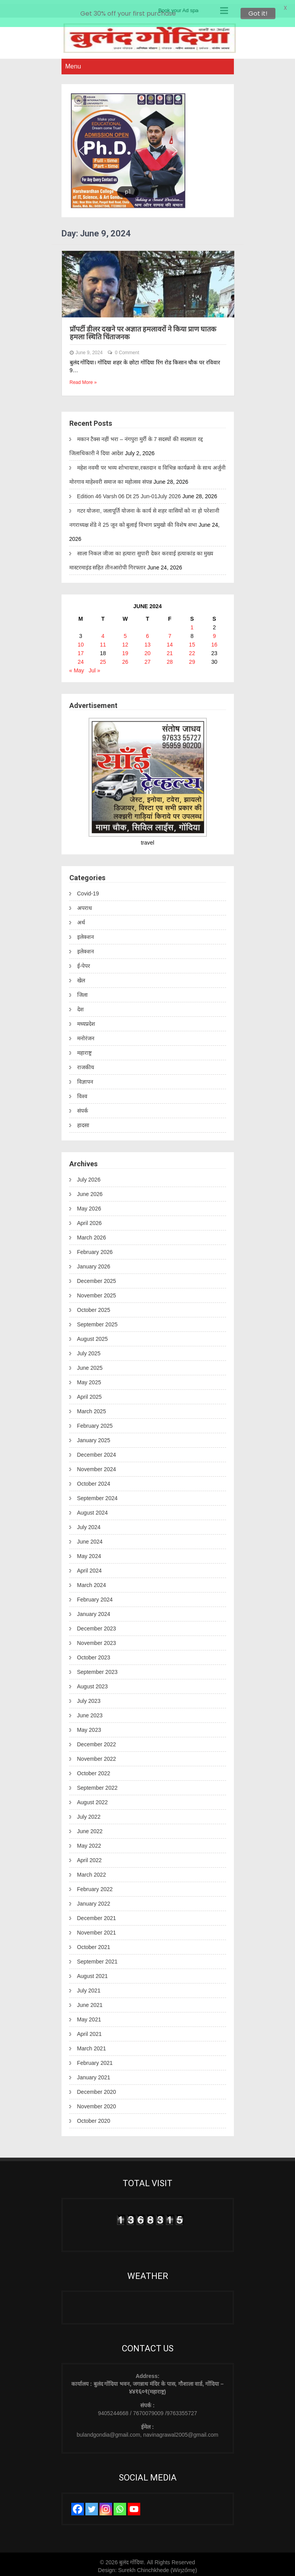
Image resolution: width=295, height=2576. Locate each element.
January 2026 (93, 1262)
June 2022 (90, 1827)
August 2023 (92, 1682)
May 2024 (89, 1552)
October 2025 (93, 1306)
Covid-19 (88, 890)
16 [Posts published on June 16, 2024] (214, 641)
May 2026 (89, 1205)
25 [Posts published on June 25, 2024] (103, 658)
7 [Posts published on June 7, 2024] (169, 632)
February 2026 (95, 1248)
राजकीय (85, 1064)
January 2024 (93, 1610)
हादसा (83, 1122)
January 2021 (93, 2073)
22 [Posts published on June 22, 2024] (192, 649)
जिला (82, 991)
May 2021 (89, 2015)
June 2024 (90, 1538)
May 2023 (89, 1726)
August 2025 (92, 1335)
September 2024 (97, 1494)
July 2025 (89, 1349)
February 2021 (95, 2059)
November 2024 (96, 1465)
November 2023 (96, 1639)
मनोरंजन (85, 1035)
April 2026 (89, 1219)
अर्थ (81, 919)
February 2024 (95, 1595)
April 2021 (89, 2030)
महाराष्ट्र (84, 1049)
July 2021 (89, 1986)
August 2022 (92, 1798)
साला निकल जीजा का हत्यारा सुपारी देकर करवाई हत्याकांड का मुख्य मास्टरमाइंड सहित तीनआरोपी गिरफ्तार (141, 556)
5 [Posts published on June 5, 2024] (125, 632)
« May (76, 666)
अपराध (84, 904)
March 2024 (91, 1581)
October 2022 (93, 1769)
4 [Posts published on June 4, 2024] (103, 632)
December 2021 (96, 1914)
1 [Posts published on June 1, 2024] (192, 623)
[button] (81, 147)
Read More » (83, 379)
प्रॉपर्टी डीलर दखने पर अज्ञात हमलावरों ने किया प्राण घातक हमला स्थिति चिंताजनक (143, 329)
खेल (81, 977)
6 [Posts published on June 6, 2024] (147, 632)
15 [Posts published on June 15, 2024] (192, 641)
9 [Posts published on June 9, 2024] (214, 632)
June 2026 (90, 1190)
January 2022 (93, 1900)
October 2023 (93, 1653)
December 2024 (96, 1451)
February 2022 (95, 1885)
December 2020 (96, 2088)
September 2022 (97, 1784)
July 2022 (89, 1813)
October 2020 (93, 2117)
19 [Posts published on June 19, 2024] (125, 649)
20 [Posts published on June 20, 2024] (148, 649)
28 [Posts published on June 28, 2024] (170, 658)
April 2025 (89, 1393)
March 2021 (91, 2044)
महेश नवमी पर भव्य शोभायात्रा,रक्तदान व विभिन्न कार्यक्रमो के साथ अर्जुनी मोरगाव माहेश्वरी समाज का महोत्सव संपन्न (147, 471)
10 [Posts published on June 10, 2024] (81, 641)
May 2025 (89, 1378)
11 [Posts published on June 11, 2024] (103, 641)
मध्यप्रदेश (86, 1020)
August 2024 (92, 1509)
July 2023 (89, 1697)
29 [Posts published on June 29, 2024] (192, 658)
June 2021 (90, 2001)
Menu (73, 62)
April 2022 (89, 1856)
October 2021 (93, 1943)
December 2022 (96, 1740)
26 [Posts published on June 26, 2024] (125, 658)
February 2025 (95, 1422)
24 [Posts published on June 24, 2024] (81, 658)
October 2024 (93, 1480)
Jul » (94, 666)
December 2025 (96, 1277)
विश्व (82, 1093)
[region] (147, 146)
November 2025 (96, 1291)
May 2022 (89, 1842)
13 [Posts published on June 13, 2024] (148, 641)
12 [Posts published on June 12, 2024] (125, 641)
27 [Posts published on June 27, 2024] (148, 658)
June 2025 (90, 1364)
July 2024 (89, 1523)
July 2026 (89, 1176)
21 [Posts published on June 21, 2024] (170, 649)
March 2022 (91, 1871)
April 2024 (89, 1567)
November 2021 (96, 1929)
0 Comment (127, 349)
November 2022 (96, 1755)
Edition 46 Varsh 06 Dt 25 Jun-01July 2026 (129, 492)
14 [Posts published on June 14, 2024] (170, 641)
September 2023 (97, 1668)
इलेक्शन (85, 933)
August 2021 (92, 1972)
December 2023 (96, 1624)
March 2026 (91, 1233)
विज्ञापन (85, 1078)
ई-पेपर (83, 962)
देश (80, 1006)
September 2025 (97, 1320)
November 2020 (96, 2102)
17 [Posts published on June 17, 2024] (81, 649)
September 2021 (97, 1958)
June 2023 (90, 1711)
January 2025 (93, 1436)
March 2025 (91, 1407)
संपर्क (82, 1107)
